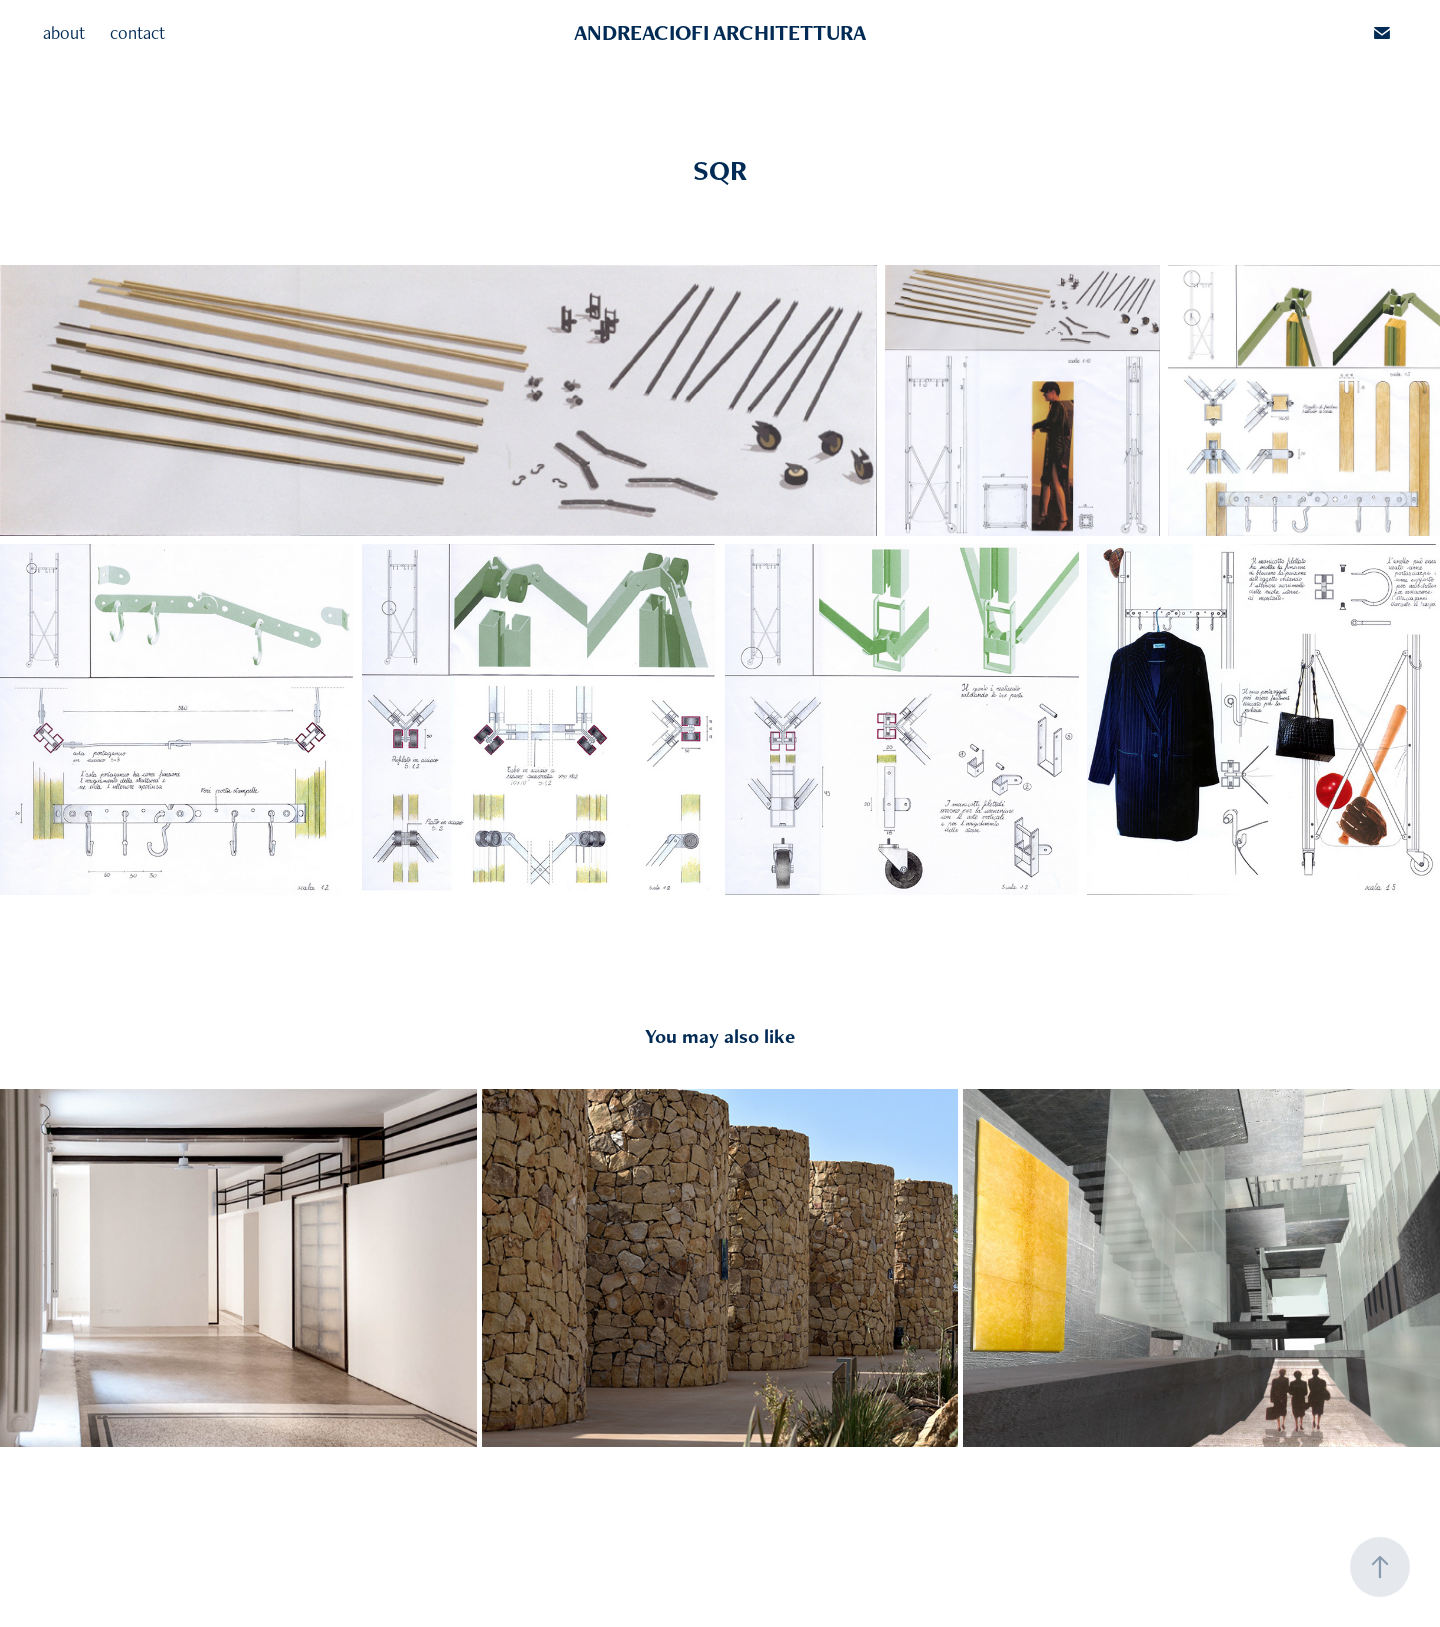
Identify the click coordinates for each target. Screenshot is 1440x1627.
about (64, 32)
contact (137, 32)
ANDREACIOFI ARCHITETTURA (720, 32)
